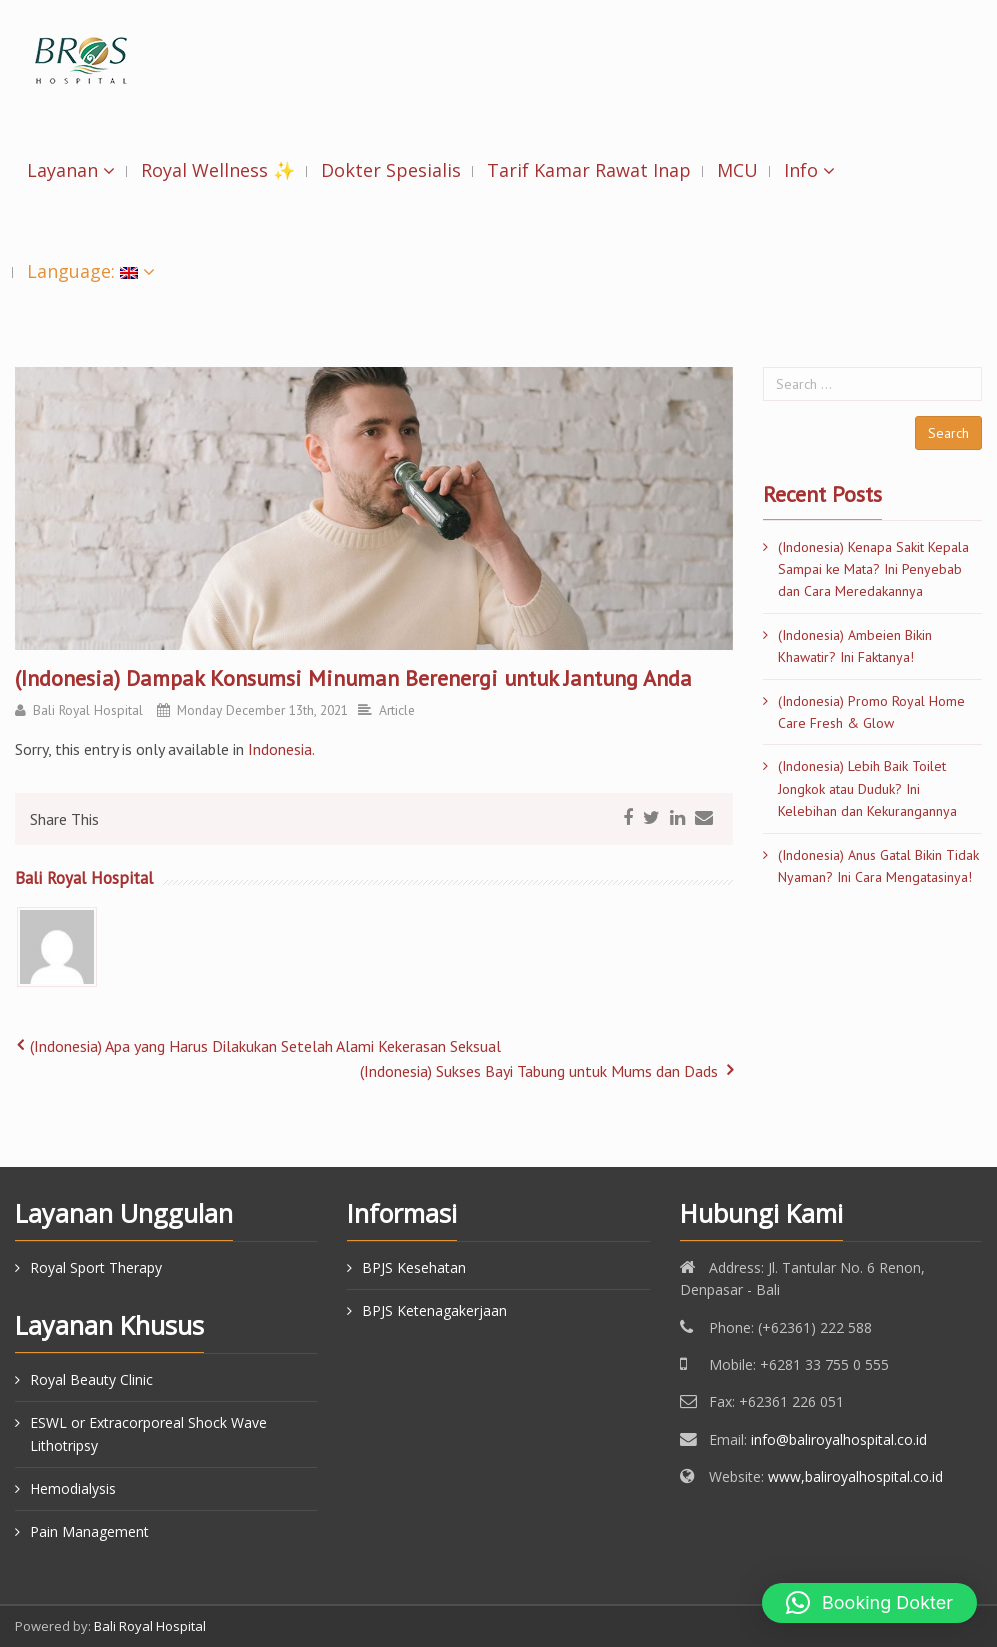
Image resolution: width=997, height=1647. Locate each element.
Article (397, 710)
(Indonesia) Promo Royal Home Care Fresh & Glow (871, 712)
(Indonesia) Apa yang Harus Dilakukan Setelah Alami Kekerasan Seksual (265, 1046)
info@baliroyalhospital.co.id (839, 1439)
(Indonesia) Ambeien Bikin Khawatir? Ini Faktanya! (855, 646)
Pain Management (89, 1531)
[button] (869, 1603)
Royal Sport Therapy (96, 1267)
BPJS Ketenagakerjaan (434, 1310)
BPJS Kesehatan (414, 1267)
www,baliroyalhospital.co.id (855, 1476)
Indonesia (280, 749)
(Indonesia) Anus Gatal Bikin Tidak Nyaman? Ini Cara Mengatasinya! (878, 866)
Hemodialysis (73, 1488)
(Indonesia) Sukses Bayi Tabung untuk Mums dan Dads (539, 1071)
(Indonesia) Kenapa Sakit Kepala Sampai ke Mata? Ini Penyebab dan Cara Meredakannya (873, 569)
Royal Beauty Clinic (91, 1379)
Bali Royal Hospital (88, 710)
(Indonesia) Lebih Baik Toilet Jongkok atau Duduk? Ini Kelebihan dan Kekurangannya (867, 788)
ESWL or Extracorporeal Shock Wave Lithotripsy (148, 1433)
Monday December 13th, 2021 (262, 710)
